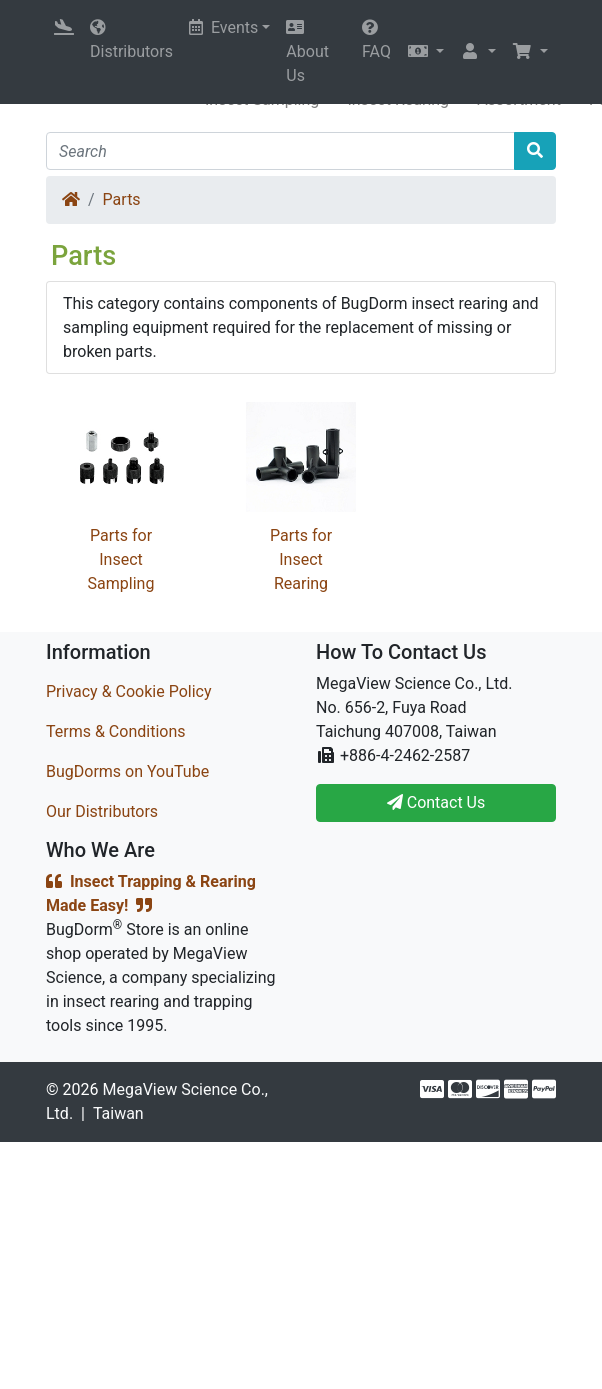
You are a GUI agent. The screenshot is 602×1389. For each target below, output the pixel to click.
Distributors (131, 40)
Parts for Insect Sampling (121, 559)
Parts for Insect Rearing (301, 559)
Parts (122, 199)
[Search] (280, 151)
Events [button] (223, 27)
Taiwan (118, 1113)
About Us (307, 52)
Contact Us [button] (436, 802)
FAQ (376, 40)
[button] (426, 52)
